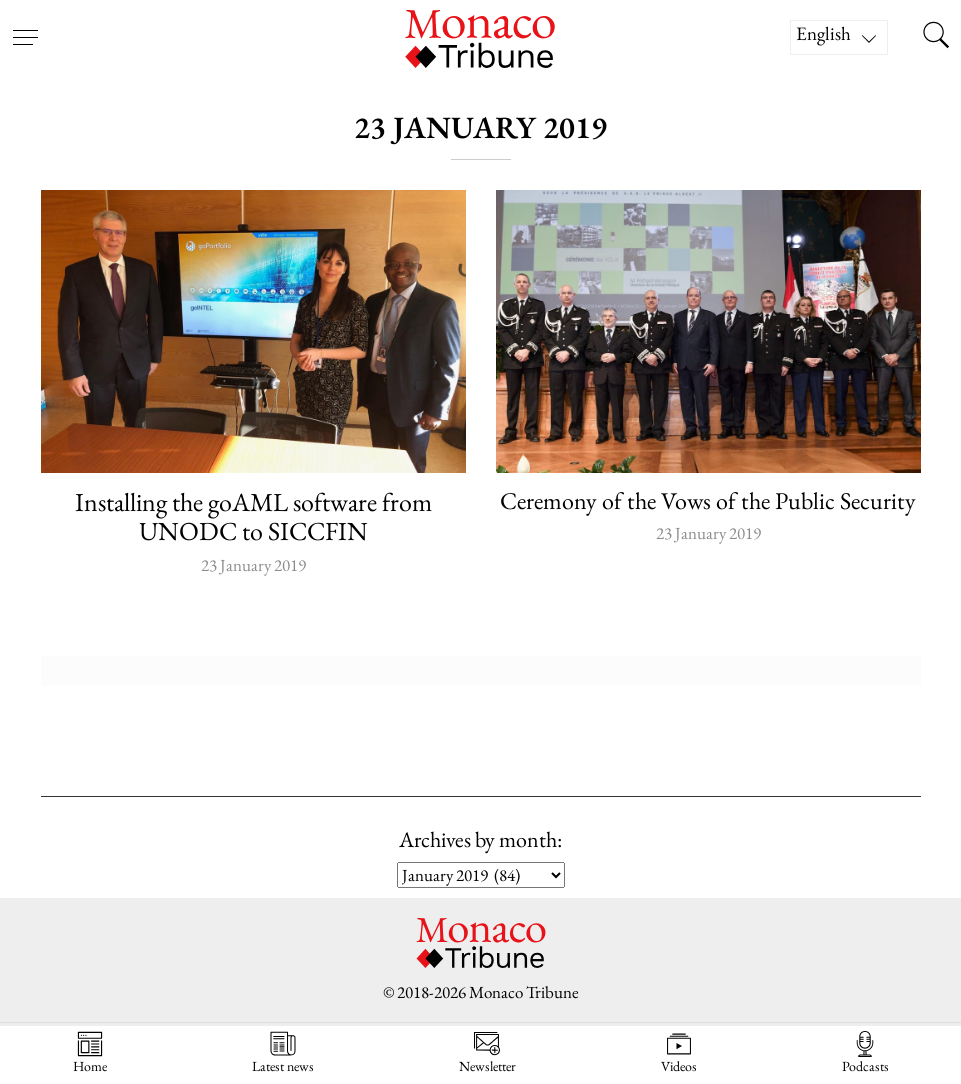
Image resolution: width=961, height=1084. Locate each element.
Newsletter (487, 1052)
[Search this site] (936, 37)
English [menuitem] (823, 33)
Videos (679, 1052)
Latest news (283, 1052)
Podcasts (865, 1052)
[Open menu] (25, 25)
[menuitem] (839, 37)
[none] (849, 37)
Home (90, 1052)
